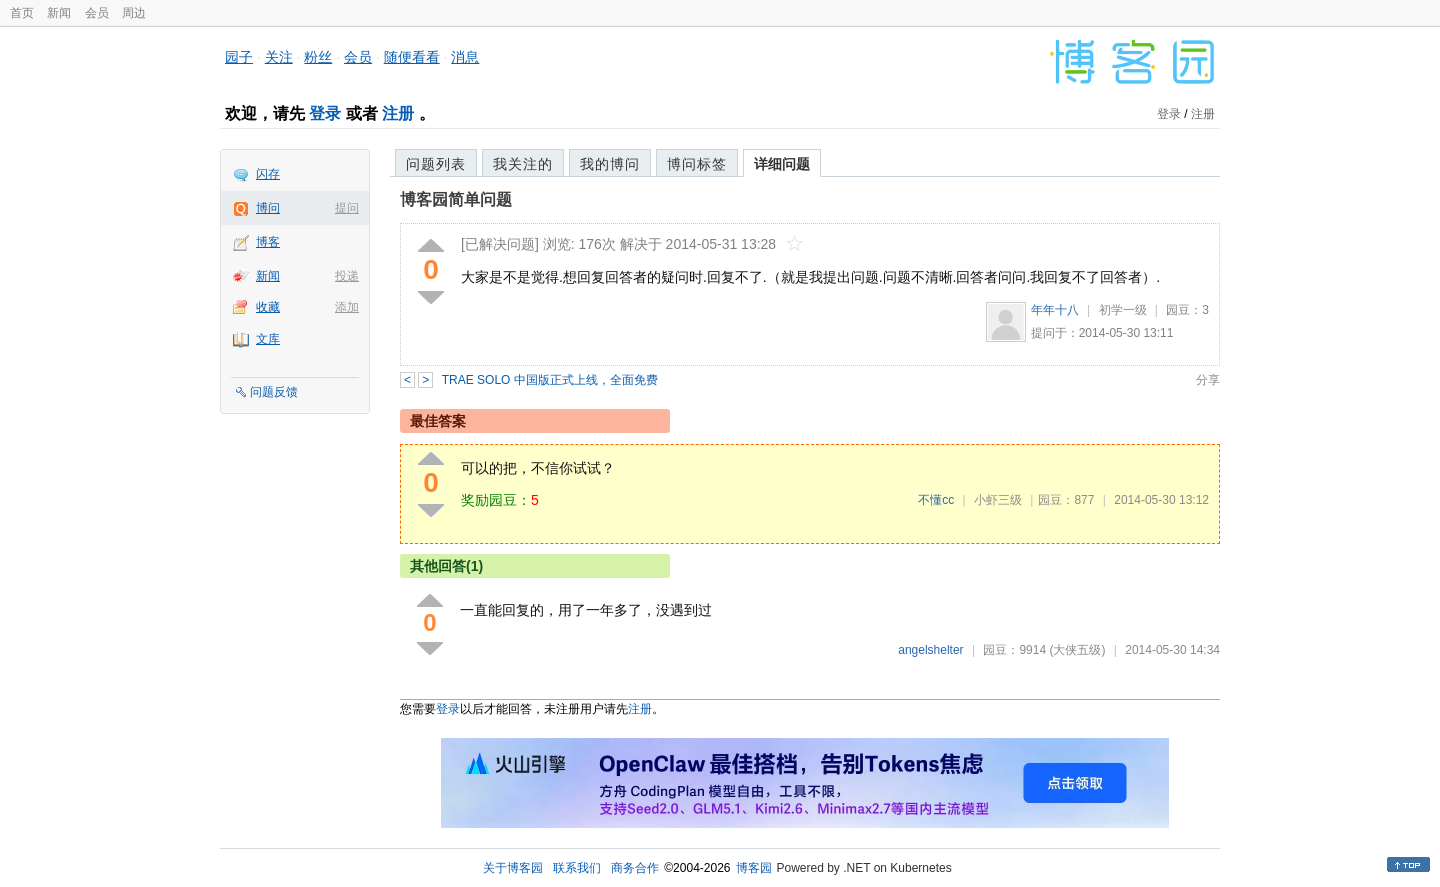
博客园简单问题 (456, 199)
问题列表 (436, 164)
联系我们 (577, 868)
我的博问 (610, 164)
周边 (134, 13)
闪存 (268, 174)
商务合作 (635, 868)
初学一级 (1123, 310)
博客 (268, 242)
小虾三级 (998, 500)
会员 (97, 13)
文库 (268, 339)
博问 (268, 208)
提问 (347, 208)
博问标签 (697, 164)
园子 (239, 57)
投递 (347, 276)
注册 (398, 113)
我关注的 (523, 164)
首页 (22, 13)
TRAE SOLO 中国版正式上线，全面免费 (550, 380)
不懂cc (936, 500)
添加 (347, 307)
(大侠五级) (1077, 650)
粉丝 (318, 57)
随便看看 (412, 57)
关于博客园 (513, 868)
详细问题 (782, 164)
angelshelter (930, 650)
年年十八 (1055, 310)
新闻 (59, 13)
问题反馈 (274, 392)
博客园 (754, 868)
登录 (325, 113)
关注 (279, 57)
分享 (1208, 380)
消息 (465, 57)
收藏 (268, 307)
